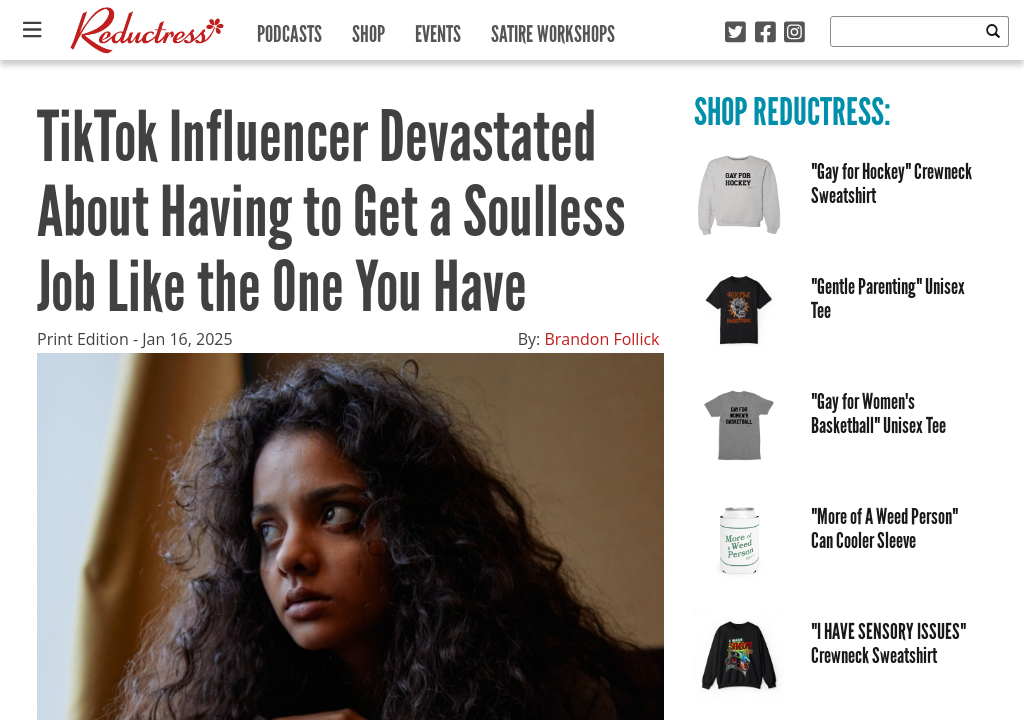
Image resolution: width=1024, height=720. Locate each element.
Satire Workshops (553, 29)
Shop (368, 29)
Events (438, 29)
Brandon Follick (601, 339)
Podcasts (289, 29)
